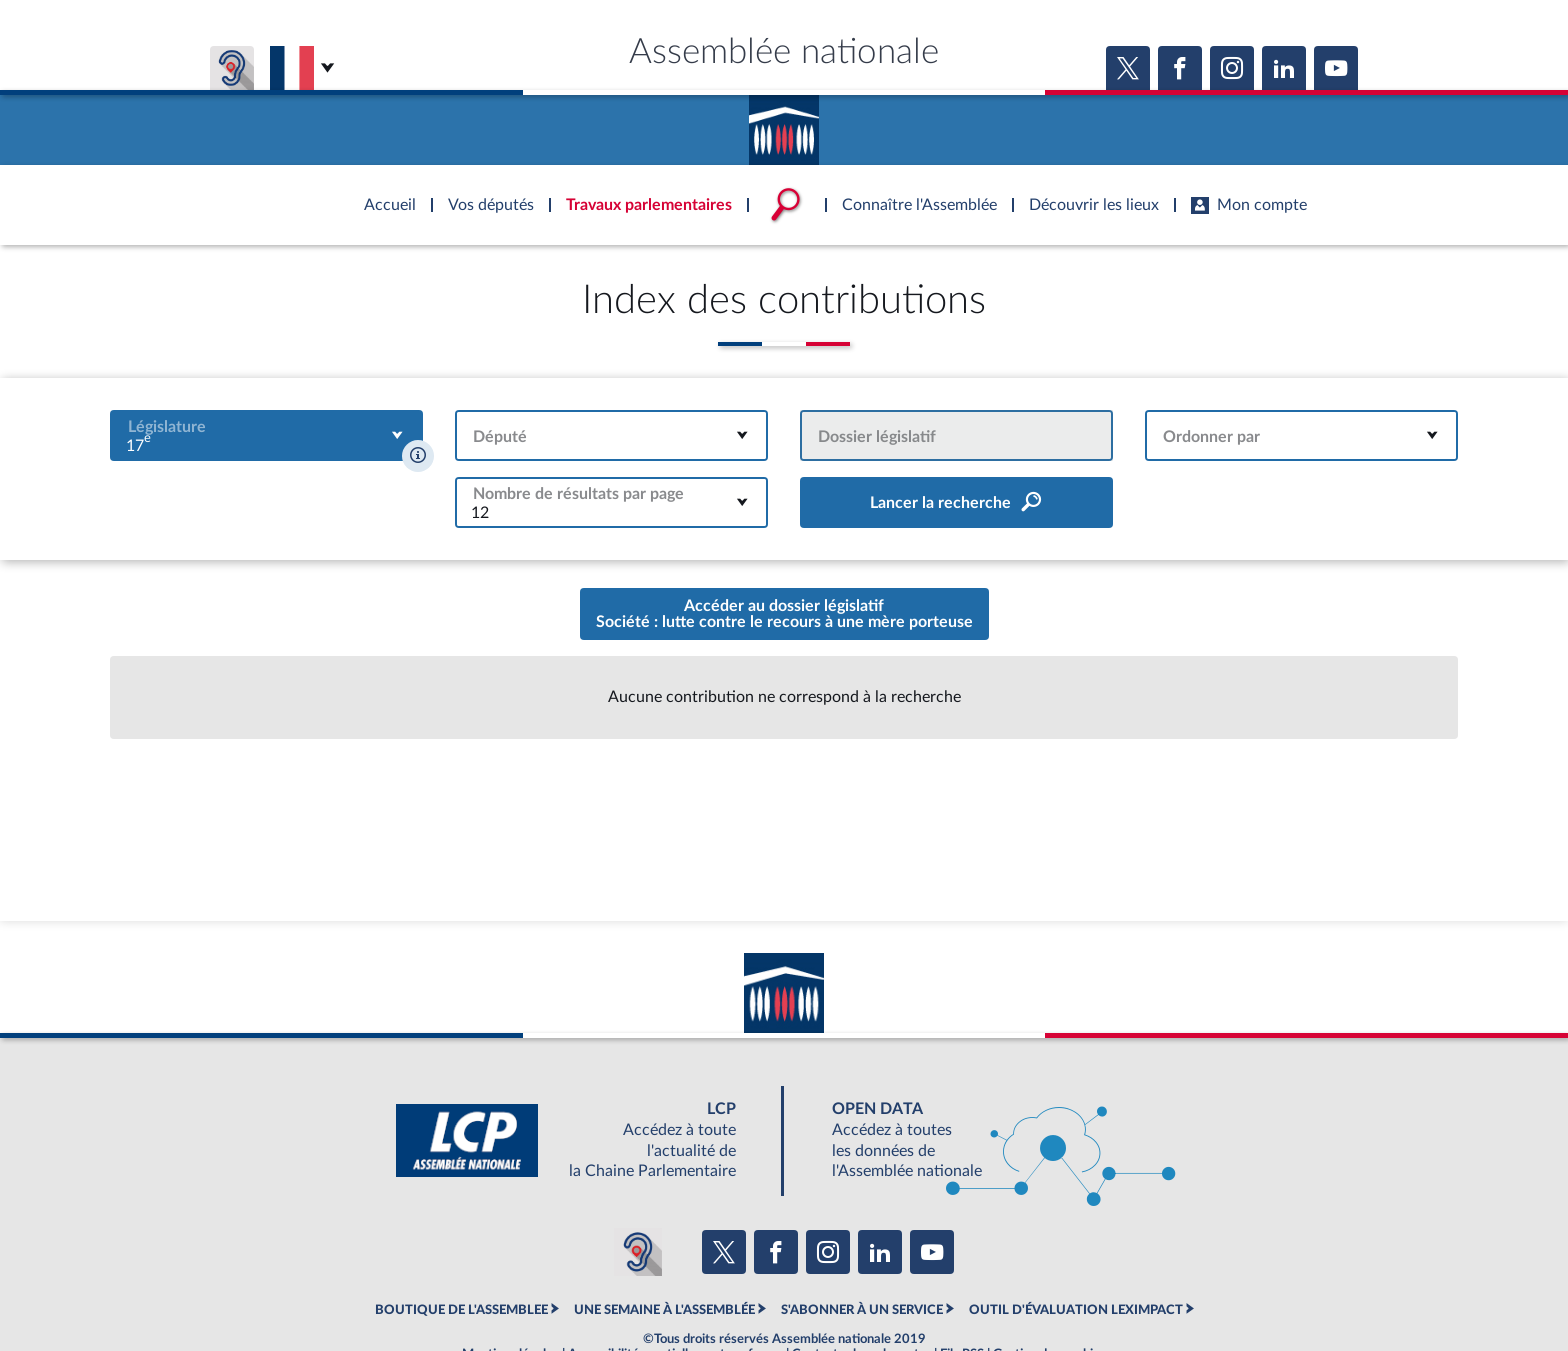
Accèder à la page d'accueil (784, 123)
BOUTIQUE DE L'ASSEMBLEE (461, 1310)
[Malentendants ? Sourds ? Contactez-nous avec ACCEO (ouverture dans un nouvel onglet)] (638, 1252)
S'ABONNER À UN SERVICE (862, 1310)
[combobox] (266, 435)
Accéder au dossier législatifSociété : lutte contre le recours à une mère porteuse (784, 614)
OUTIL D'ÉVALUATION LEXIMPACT (1076, 1310)
